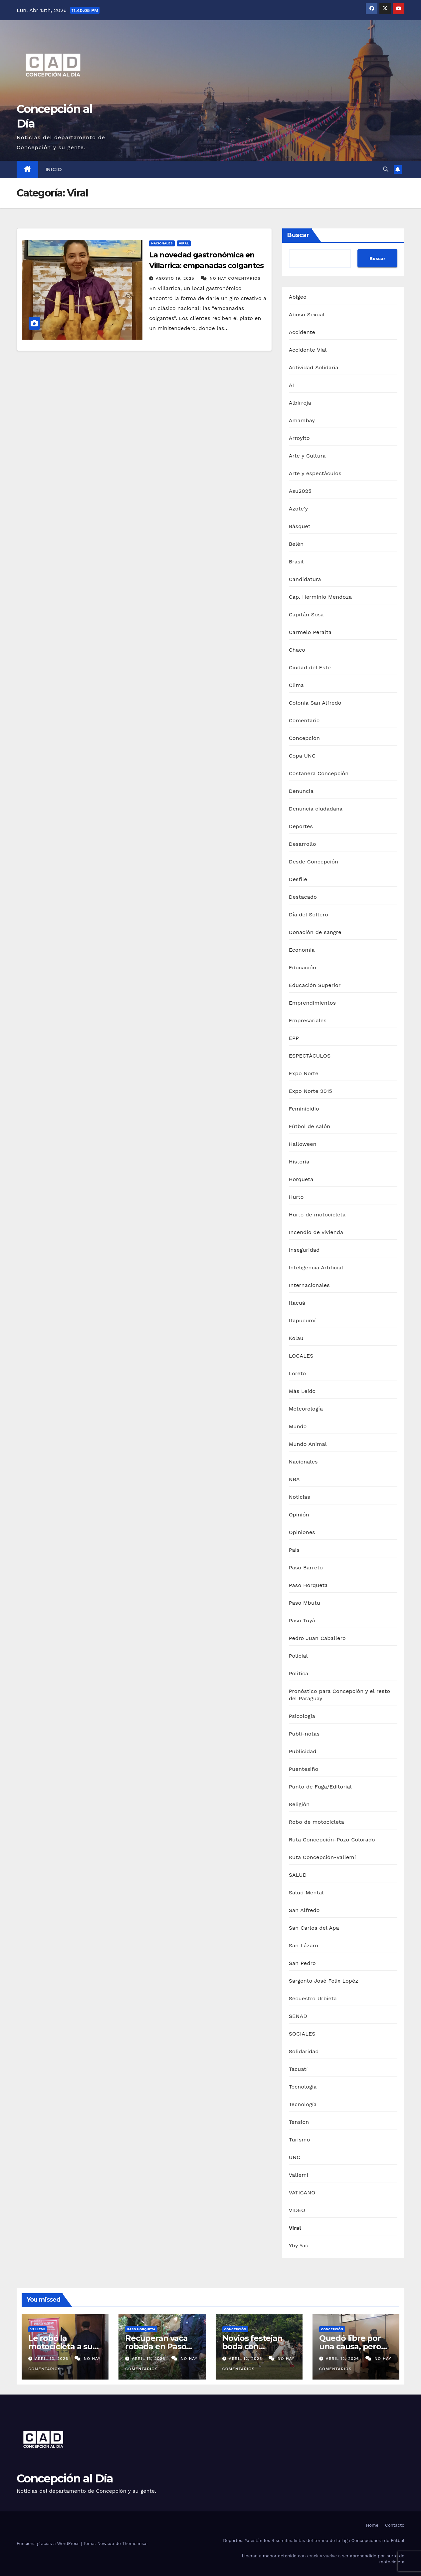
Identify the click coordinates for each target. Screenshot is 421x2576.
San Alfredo (304, 1910)
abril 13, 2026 (52, 2358)
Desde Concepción (313, 861)
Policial (298, 1656)
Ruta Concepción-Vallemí (322, 1857)
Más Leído (302, 1391)
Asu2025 (300, 491)
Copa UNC (302, 756)
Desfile (298, 879)
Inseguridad (304, 1250)
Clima (296, 685)
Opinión (299, 1514)
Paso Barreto (306, 1567)
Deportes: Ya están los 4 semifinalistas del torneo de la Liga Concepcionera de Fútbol (313, 2540)
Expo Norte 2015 (310, 1091)
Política (299, 1673)
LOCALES (301, 1356)
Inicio (54, 169)
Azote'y (298, 508)
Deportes (301, 826)
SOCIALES (302, 2034)
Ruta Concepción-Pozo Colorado (332, 1839)
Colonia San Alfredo (315, 703)
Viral (184, 243)
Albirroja (300, 403)
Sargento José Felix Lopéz (323, 1981)
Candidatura (305, 579)
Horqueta (301, 1179)
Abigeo (298, 297)
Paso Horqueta (308, 1585)
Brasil (296, 561)
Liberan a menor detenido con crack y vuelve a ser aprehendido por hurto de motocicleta (323, 2558)
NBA (294, 1479)
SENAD (298, 2016)
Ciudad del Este (310, 667)
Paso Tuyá (302, 1620)
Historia (299, 1161)
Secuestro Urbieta (313, 1998)
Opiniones (302, 1532)
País (294, 1550)
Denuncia (301, 791)
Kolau (296, 1338)
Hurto (296, 1197)
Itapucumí (302, 1320)
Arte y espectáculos (315, 473)
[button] (385, 169)
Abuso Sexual (307, 314)
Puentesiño (303, 1769)
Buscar (298, 235)
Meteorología (306, 1409)
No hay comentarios (235, 278)
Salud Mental (306, 1892)
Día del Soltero (308, 914)
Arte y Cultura (307, 456)
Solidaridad (304, 2051)
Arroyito (299, 438)
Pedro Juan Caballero (317, 1638)
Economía (302, 950)
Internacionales (309, 1285)
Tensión (299, 2122)
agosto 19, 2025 (176, 278)
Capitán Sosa (306, 614)
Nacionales (161, 243)
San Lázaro (303, 1945)
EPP (294, 1038)
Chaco (297, 650)
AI (291, 385)
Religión (299, 1804)
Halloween (302, 1144)
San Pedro (302, 1963)
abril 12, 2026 (246, 2358)
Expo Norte (303, 1073)
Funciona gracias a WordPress (49, 2543)
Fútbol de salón (309, 1126)
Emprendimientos (312, 1003)
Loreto (297, 1373)
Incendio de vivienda (316, 1232)
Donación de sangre (315, 932)
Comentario (304, 720)
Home (372, 2525)
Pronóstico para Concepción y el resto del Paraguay (339, 1695)
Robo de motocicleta (316, 1822)
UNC (295, 2157)
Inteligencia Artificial (316, 1267)
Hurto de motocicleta (317, 1214)
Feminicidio (304, 1109)
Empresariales (307, 1020)
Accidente (302, 332)
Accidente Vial (308, 350)
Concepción (304, 738)
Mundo (298, 1426)
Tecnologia (303, 2087)
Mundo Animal (308, 1444)
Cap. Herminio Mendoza (320, 597)
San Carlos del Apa (314, 1928)
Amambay (302, 420)
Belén (296, 544)
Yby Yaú (299, 2245)
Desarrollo (302, 844)
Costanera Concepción (319, 773)
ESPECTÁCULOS (310, 1056)
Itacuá (297, 1303)
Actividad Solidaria (313, 367)
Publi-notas (304, 1734)
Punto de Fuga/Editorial (320, 1786)
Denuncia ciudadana (316, 808)
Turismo (299, 2139)
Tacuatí (298, 2069)
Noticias (299, 1497)
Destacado (303, 897)
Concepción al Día (65, 2478)
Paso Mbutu (304, 1603)
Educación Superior (315, 985)
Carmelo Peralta (310, 632)
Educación (302, 967)
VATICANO (302, 2192)
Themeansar (135, 2543)
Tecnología (303, 2104)
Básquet (300, 526)
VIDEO (297, 2210)
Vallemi (298, 2175)
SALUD (298, 1875)
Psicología (302, 1716)
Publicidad (302, 1751)
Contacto (394, 2525)
